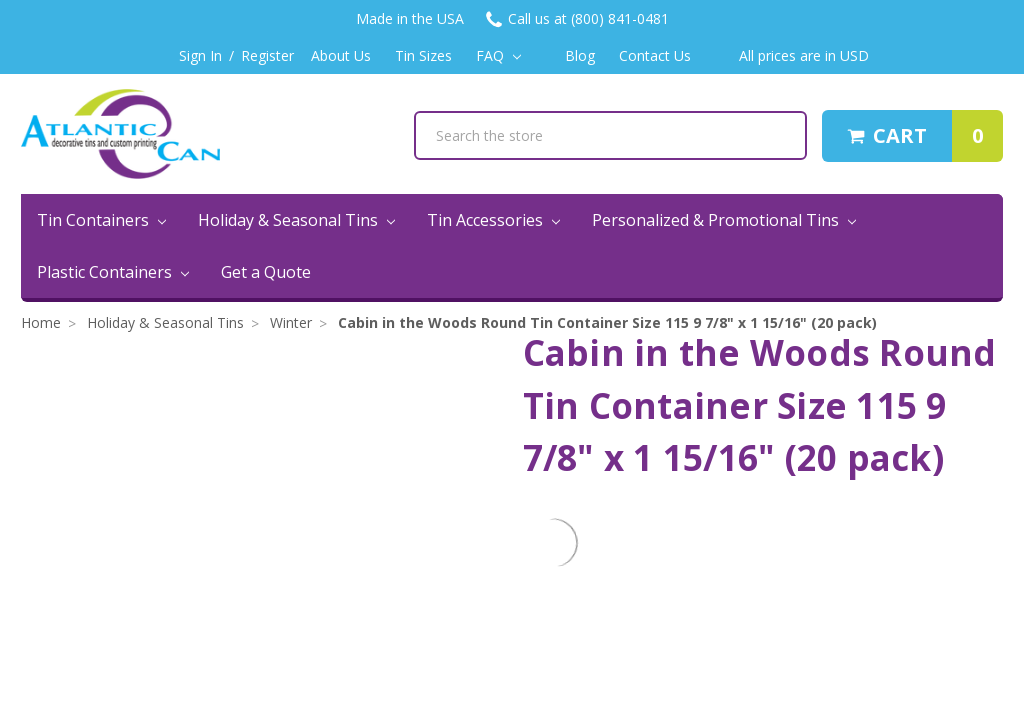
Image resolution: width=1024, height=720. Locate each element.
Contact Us (655, 55)
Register (267, 55)
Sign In (200, 55)
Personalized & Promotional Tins (724, 220)
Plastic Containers (113, 272)
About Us (341, 55)
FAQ (498, 55)
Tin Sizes (423, 55)
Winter (291, 322)
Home (41, 322)
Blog (580, 55)
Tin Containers (101, 220)
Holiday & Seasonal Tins (296, 220)
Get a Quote (266, 272)
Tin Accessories (493, 220)
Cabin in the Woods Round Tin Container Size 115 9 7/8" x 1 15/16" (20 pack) (607, 322)
